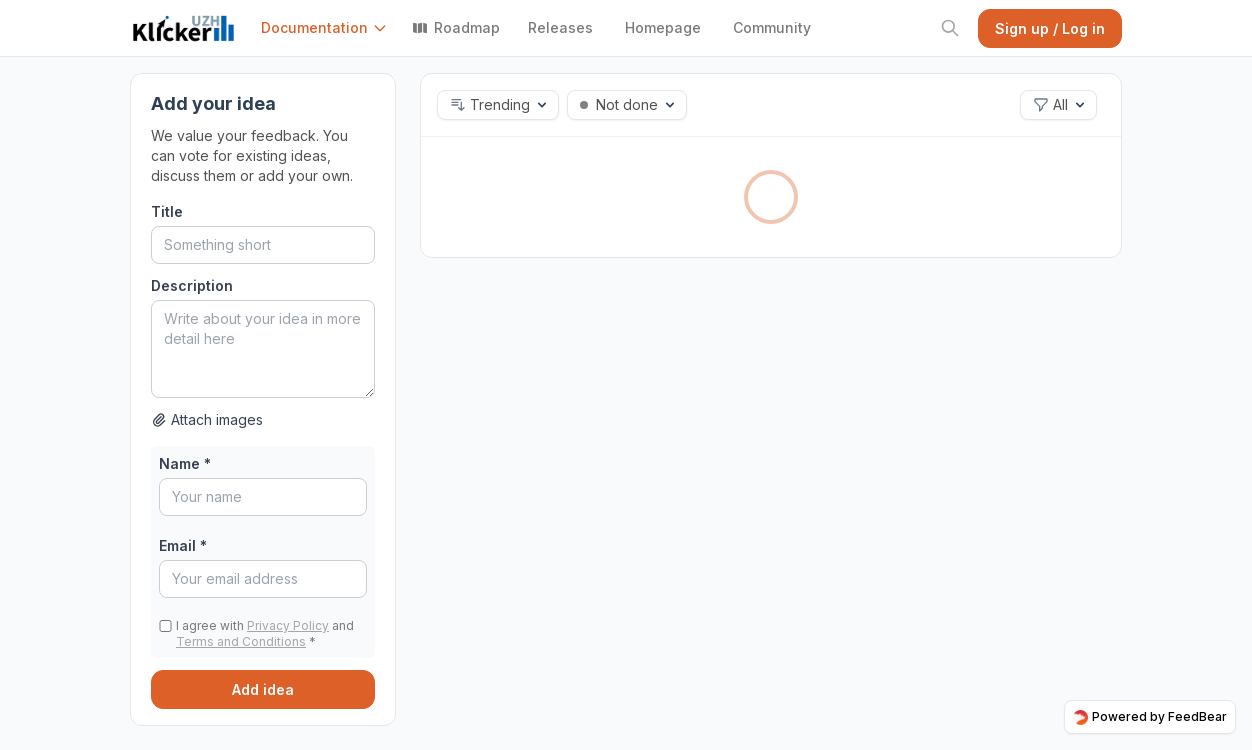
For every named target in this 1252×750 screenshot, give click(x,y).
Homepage (663, 27)
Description (192, 285)
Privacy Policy (288, 625)
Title (167, 211)
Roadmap (456, 27)
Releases (560, 27)
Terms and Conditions (241, 641)
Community (772, 27)
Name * (185, 463)
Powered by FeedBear (1150, 717)
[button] (328, 28)
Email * (183, 545)
